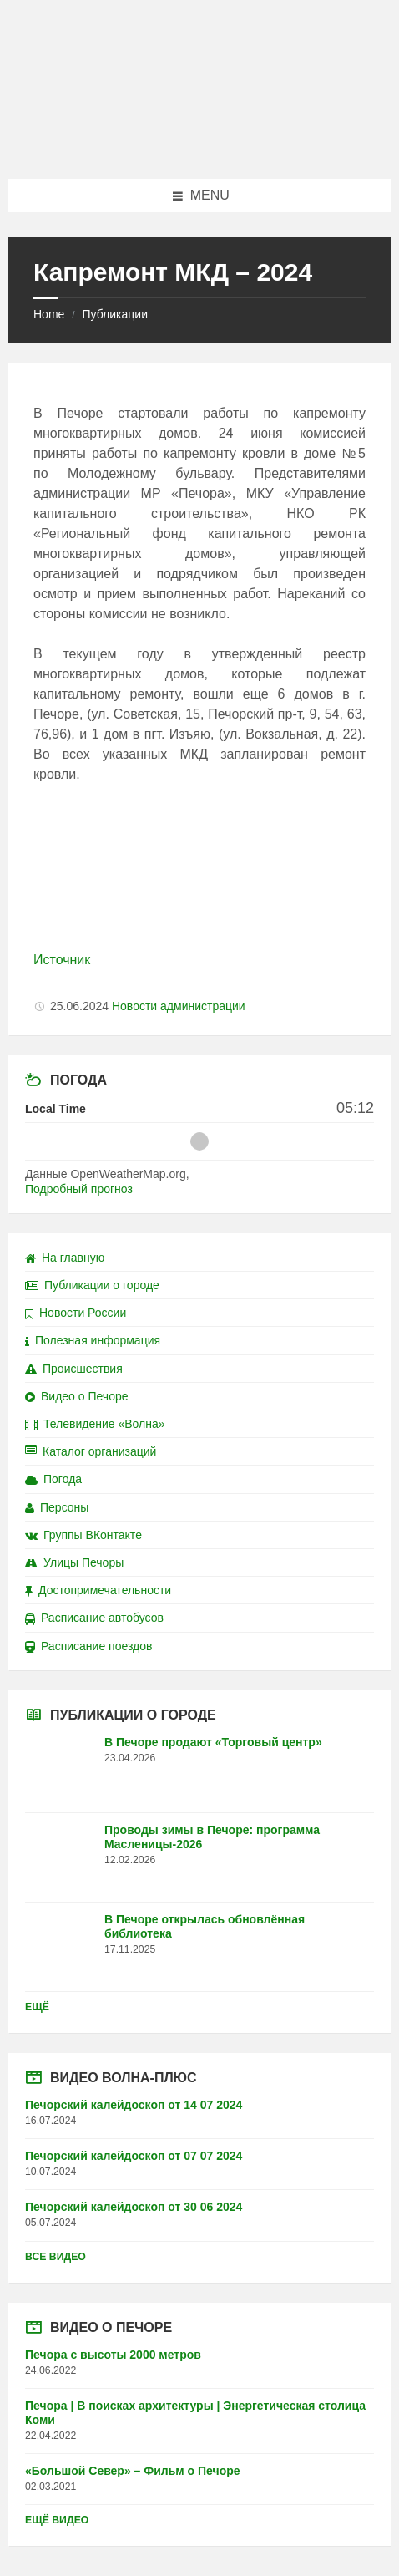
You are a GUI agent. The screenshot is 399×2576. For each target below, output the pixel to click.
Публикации (114, 314)
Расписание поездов (88, 1646)
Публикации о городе (92, 1285)
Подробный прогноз (79, 1189)
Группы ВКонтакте (83, 1535)
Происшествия (74, 1368)
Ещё (37, 2007)
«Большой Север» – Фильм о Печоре (132, 2470)
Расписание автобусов (94, 1617)
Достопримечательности (98, 1590)
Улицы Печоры (74, 1562)
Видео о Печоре (77, 1396)
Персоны (56, 1507)
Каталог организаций (90, 1451)
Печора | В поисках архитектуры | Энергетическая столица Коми (195, 2412)
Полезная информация (92, 1340)
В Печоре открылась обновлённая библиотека (204, 1926)
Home (48, 314)
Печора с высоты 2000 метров (113, 2354)
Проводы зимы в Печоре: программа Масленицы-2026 (212, 1837)
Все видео (55, 2257)
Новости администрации (178, 1006)
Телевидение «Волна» (95, 1423)
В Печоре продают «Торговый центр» (213, 1742)
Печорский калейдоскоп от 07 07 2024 (133, 2155)
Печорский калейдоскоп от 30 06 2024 (133, 2206)
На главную (64, 1257)
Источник (61, 960)
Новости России (75, 1312)
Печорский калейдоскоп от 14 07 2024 (133, 2104)
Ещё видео (56, 2520)
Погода (53, 1479)
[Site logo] (199, 146)
